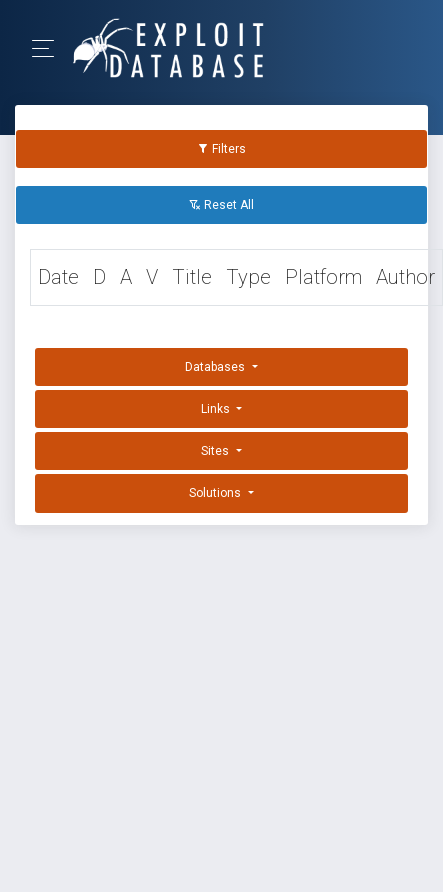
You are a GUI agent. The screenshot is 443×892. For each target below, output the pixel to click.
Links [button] (217, 409)
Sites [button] (216, 451)
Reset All (221, 205)
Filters (221, 149)
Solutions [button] (216, 493)
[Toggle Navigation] (49, 48)
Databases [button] (216, 367)
